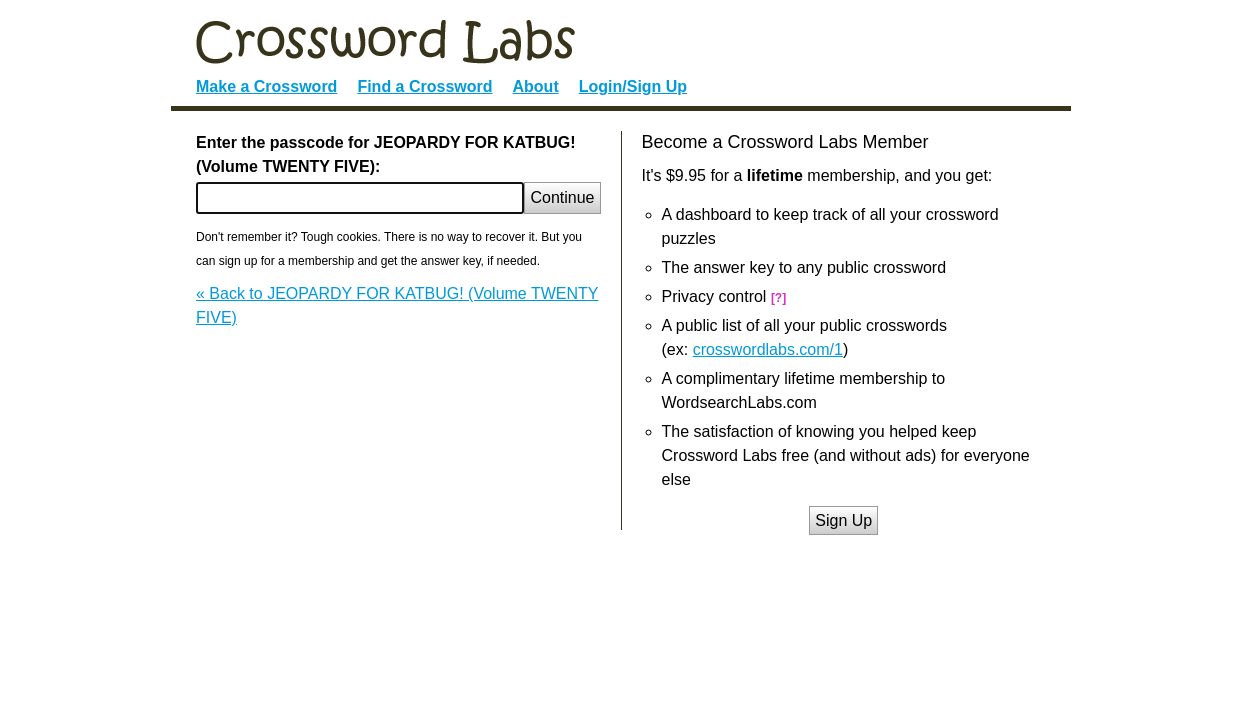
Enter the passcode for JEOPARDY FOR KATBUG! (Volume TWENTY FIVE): (386, 154)
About (536, 86)
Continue (562, 197)
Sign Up (843, 520)
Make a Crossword (266, 86)
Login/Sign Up (633, 86)
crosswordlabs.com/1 (768, 349)
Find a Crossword (424, 86)
